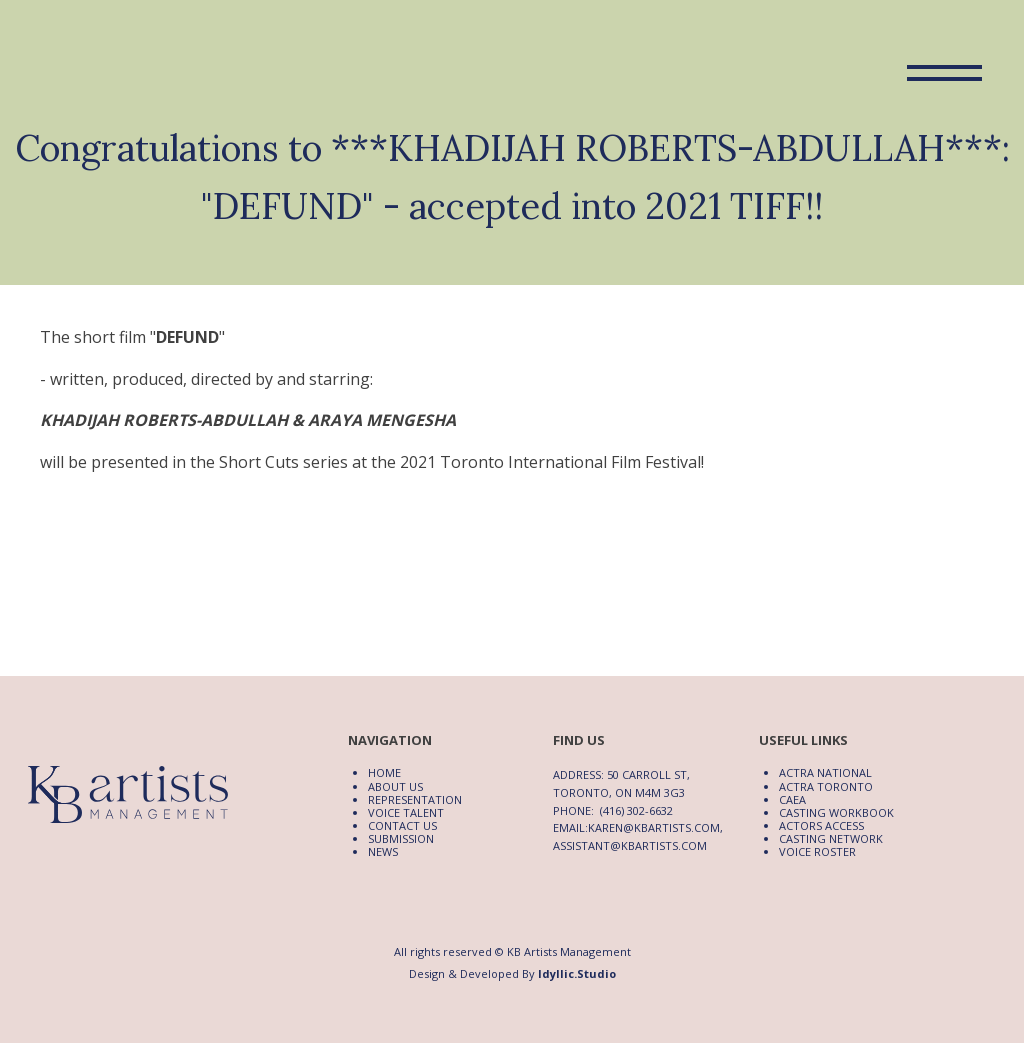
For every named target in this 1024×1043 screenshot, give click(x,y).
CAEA (792, 799)
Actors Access (821, 825)
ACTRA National (825, 772)
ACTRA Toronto (826, 786)
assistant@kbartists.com (630, 845)
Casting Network (831, 838)
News (383, 851)
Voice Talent (406, 812)
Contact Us (402, 825)
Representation (415, 799)
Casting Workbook (836, 812)
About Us (395, 786)
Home (384, 772)
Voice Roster (817, 851)
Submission (401, 838)
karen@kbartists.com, (655, 827)
